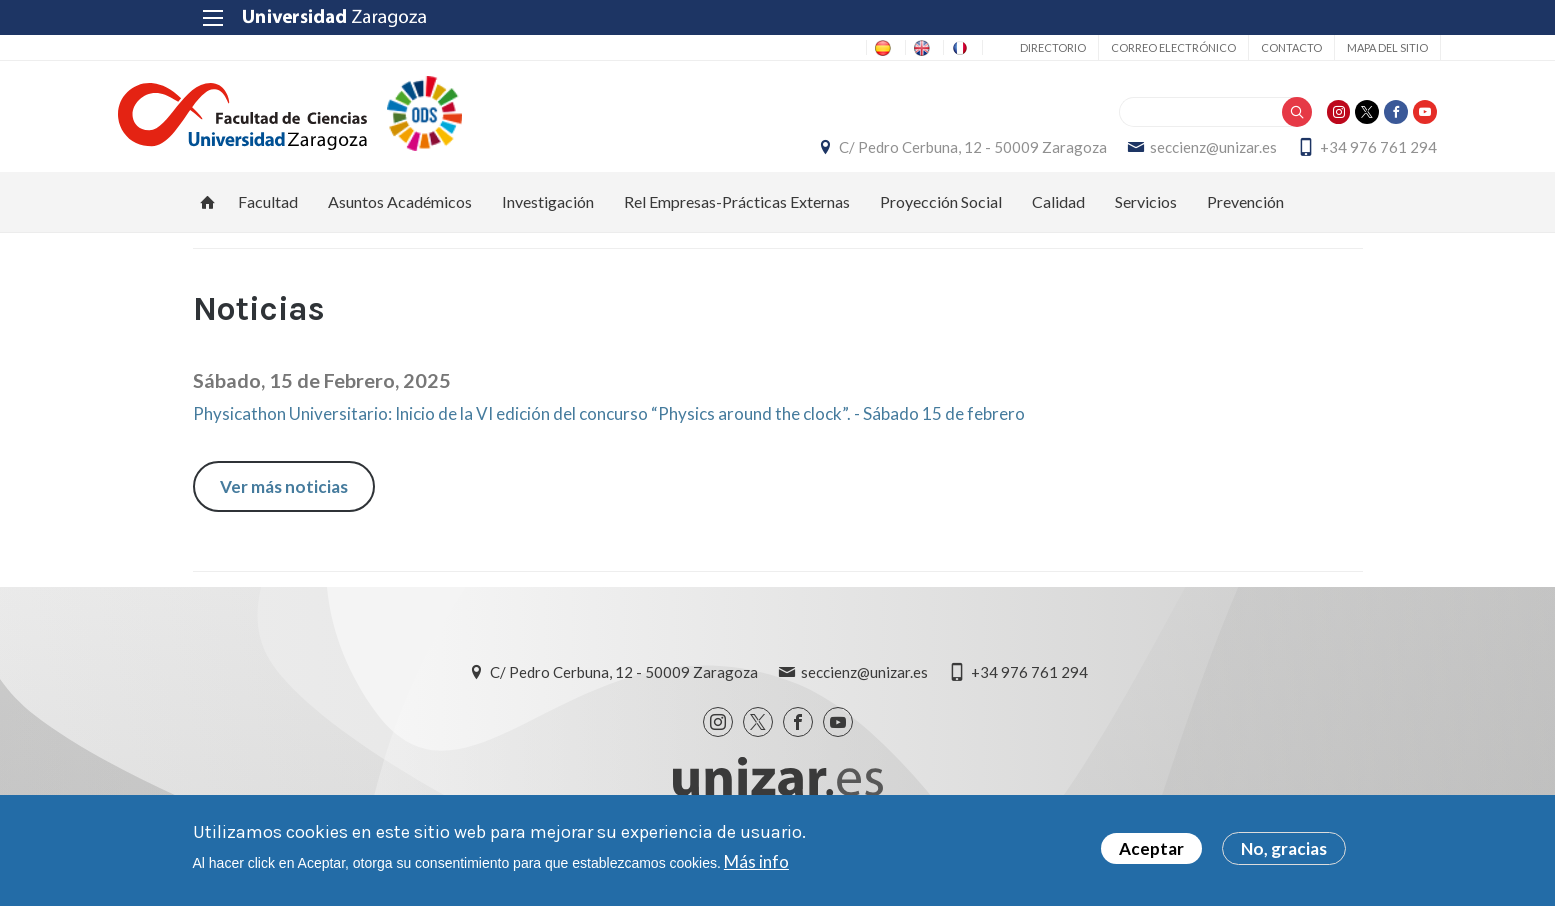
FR (889, 47)
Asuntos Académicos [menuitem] (400, 221)
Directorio (975, 47)
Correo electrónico (1095, 47)
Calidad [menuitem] (1058, 221)
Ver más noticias (284, 506)
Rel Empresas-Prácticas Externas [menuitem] (737, 221)
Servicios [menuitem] (1146, 221)
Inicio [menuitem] (208, 222)
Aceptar (1151, 849)
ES (781, 47)
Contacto (1213, 47)
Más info (756, 861)
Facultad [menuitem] (268, 221)
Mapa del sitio (1309, 47)
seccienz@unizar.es (1139, 157)
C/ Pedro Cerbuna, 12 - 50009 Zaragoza (899, 157)
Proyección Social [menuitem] (941, 221)
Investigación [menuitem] (548, 221)
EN (835, 47)
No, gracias (1284, 849)
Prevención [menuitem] (1245, 221)
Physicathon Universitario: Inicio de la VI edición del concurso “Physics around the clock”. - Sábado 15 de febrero (609, 434)
